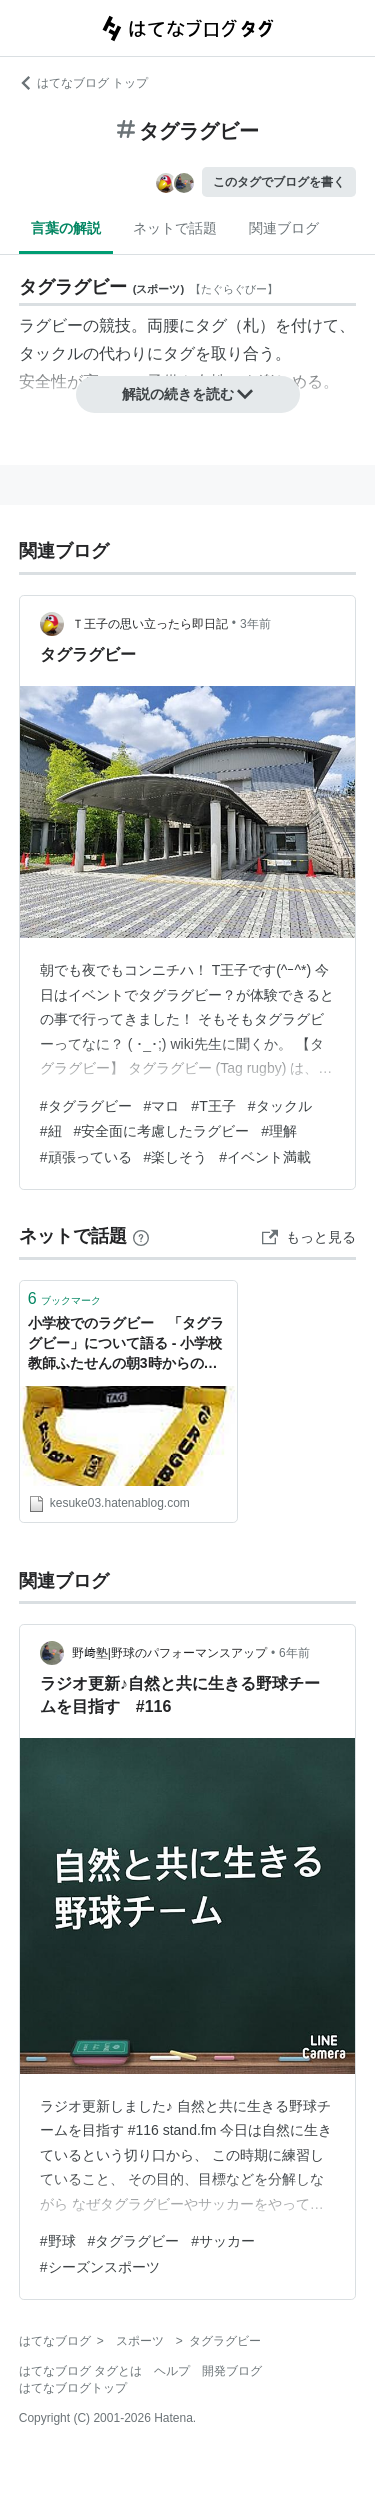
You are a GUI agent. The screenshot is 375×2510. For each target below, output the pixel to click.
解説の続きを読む (188, 394)
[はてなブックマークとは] (141, 1236)
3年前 (255, 624)
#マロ (162, 1106)
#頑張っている (86, 1157)
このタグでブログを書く (279, 182)
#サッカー (223, 2241)
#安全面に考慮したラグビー (162, 1131)
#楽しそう (176, 1157)
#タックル (280, 1106)
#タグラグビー (86, 1106)
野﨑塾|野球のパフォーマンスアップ (169, 1653)
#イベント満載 (265, 1157)
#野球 (58, 2241)
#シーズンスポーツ (100, 2267)
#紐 (51, 1131)
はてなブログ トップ (83, 83)
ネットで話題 (175, 228)
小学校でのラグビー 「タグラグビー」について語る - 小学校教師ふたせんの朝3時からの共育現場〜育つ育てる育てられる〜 (126, 1344)
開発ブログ (232, 2371)
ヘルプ (172, 2371)
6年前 (294, 1653)
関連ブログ (284, 228)
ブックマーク (64, 1298)
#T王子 (213, 1106)
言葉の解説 (66, 228)
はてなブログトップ (73, 2388)
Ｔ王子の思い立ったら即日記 (150, 624)
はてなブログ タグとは (80, 2371)
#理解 (279, 1131)
